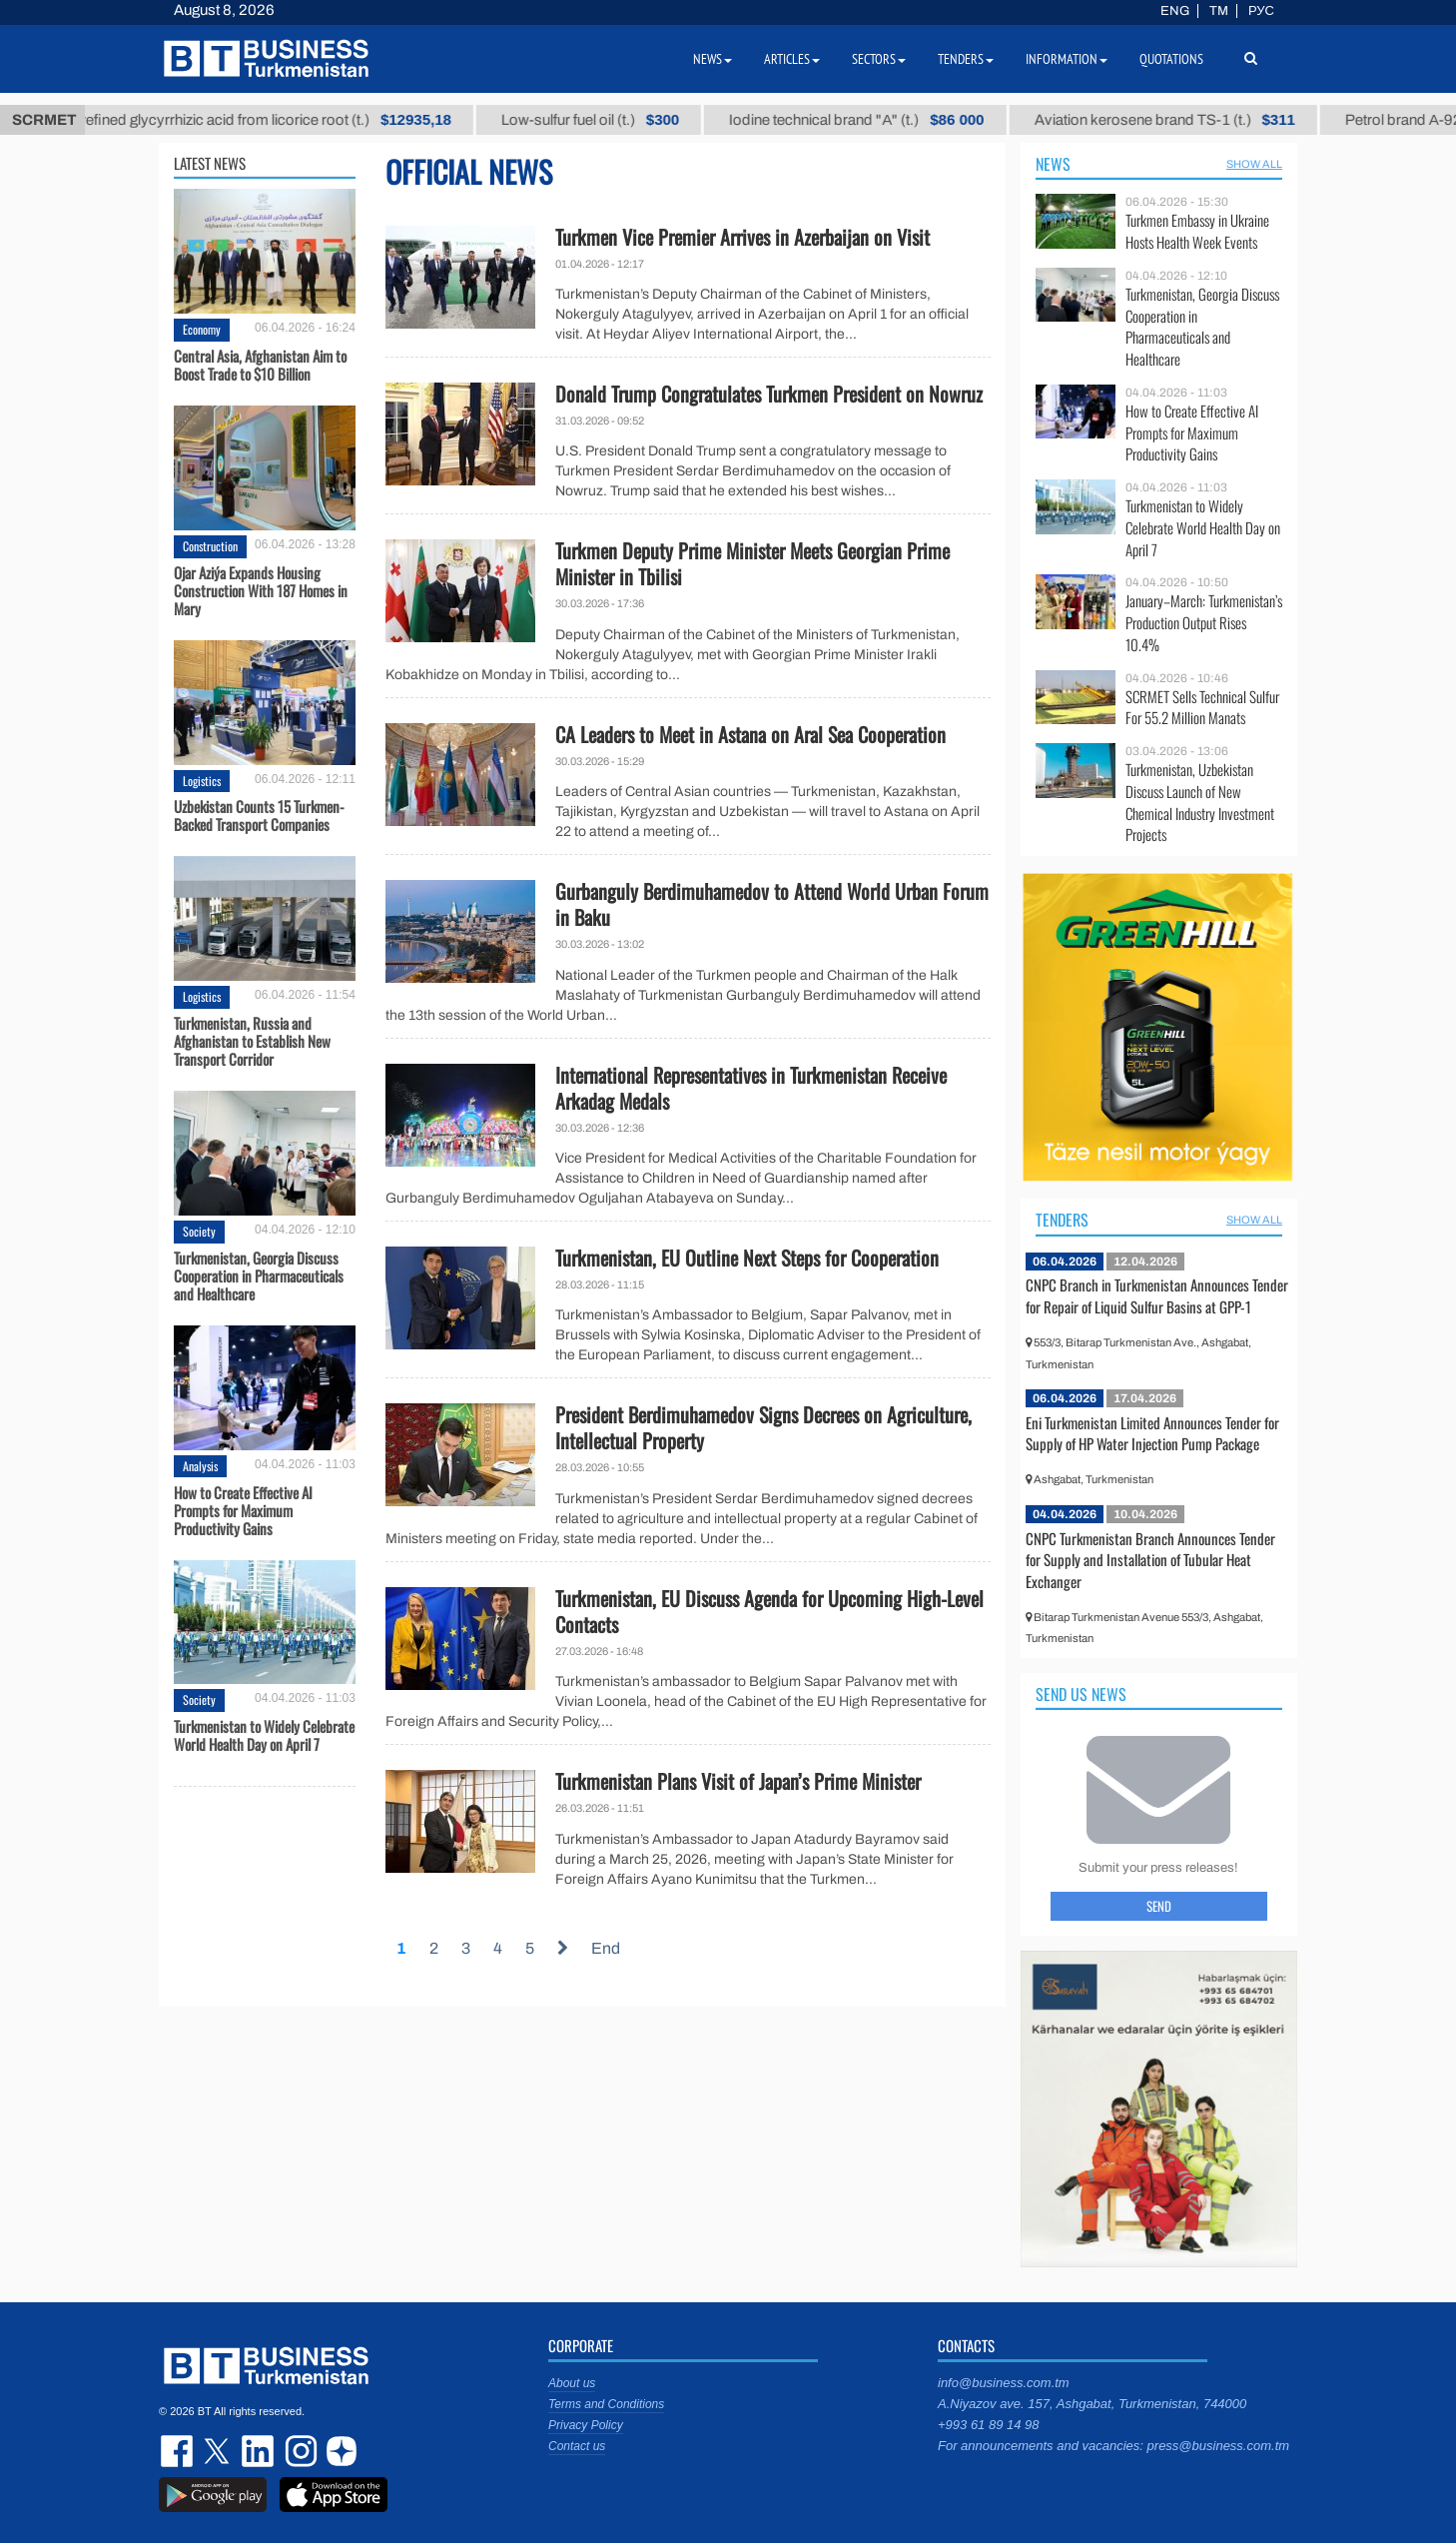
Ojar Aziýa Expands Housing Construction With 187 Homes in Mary (261, 590)
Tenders (1062, 1220)
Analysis (200, 1465)
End (605, 1948)
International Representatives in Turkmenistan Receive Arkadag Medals (751, 1088)
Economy (202, 329)
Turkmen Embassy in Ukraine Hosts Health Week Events (1197, 231)
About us (571, 2383)
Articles (792, 59)
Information (1066, 59)
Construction (210, 545)
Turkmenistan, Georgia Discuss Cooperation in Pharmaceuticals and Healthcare (259, 1275)
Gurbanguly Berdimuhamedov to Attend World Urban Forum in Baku (772, 904)
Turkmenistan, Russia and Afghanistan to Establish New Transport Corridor (252, 1041)
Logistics (202, 780)
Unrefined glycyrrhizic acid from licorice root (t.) (281, 120)
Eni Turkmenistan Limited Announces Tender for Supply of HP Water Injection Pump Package (1152, 1433)
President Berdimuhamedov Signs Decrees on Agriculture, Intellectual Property (763, 1427)
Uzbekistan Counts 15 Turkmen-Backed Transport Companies (259, 815)
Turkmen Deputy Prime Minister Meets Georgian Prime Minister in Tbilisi (752, 563)
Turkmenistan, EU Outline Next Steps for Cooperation (747, 1258)
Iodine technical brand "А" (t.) (881, 120)
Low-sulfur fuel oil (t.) (615, 120)
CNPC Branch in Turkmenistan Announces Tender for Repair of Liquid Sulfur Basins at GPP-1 (1157, 1295)
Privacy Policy (585, 2425)
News (1053, 164)
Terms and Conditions (606, 2404)
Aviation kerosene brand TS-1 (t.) (1189, 120)
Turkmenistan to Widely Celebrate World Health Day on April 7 (264, 1735)
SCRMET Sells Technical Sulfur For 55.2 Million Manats (1202, 707)
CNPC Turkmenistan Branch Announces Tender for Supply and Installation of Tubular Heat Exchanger (1150, 1559)
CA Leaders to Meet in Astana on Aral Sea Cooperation (750, 734)
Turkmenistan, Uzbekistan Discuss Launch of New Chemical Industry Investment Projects (1199, 802)
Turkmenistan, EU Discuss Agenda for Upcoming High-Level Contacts (769, 1611)
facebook (179, 2451)
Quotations (1171, 59)
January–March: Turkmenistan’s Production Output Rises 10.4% (1203, 622)
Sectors (879, 59)
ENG (1174, 11)
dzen (339, 2451)
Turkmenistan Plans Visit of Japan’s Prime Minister (738, 1781)
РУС (1261, 11)
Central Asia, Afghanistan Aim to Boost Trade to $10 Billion (260, 365)
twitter (219, 2451)
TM (1218, 11)
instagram (299, 2451)
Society (199, 1231)
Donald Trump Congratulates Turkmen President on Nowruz (769, 394)
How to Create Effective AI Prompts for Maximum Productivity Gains (243, 1510)
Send (1158, 1906)
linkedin (259, 2451)
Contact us (576, 2446)
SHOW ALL (1254, 164)
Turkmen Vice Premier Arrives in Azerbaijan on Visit (742, 237)
